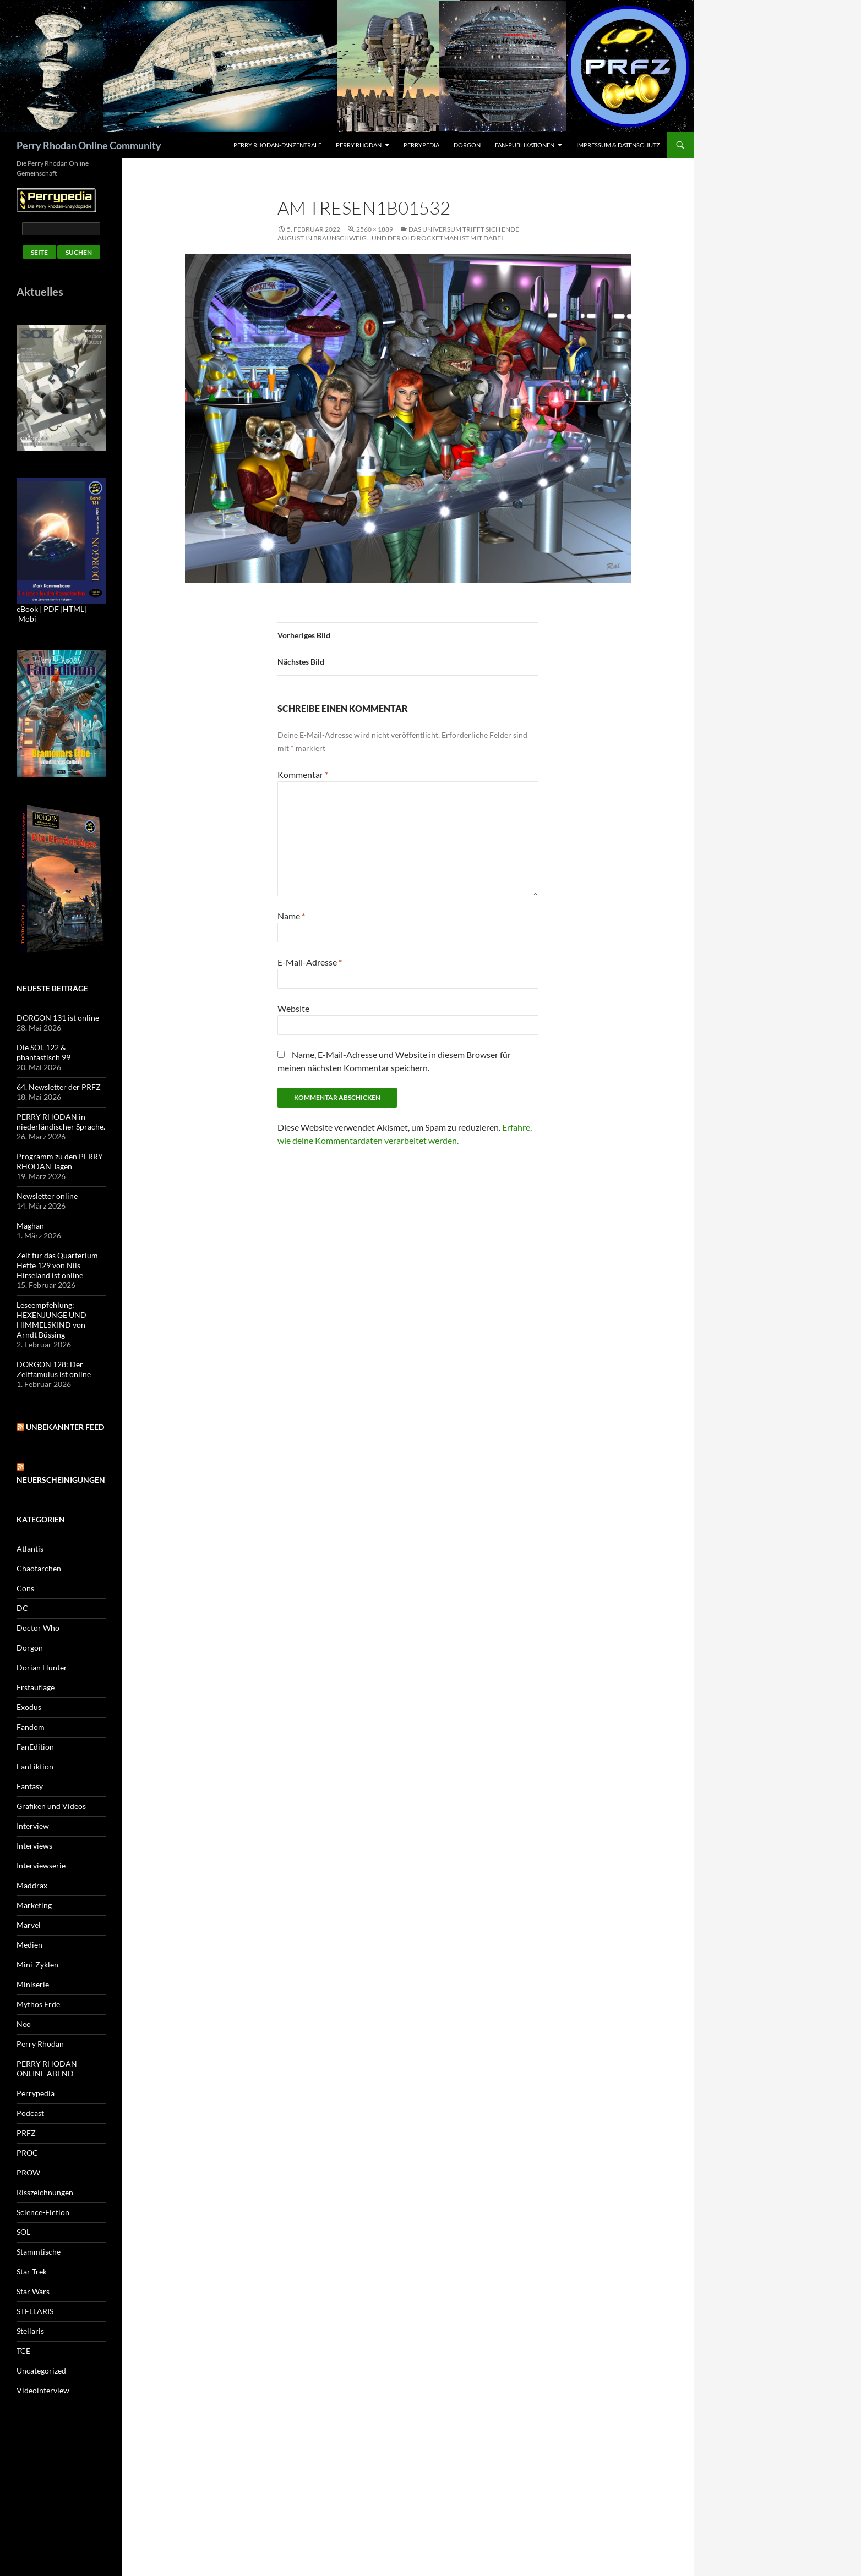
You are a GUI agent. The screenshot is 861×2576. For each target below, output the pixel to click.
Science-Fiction (43, 2212)
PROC (27, 2152)
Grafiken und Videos (51, 1806)
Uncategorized (41, 2370)
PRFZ (26, 2132)
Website (293, 1008)
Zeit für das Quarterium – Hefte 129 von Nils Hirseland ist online (60, 1265)
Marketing (34, 1905)
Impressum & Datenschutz (618, 145)
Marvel (29, 1925)
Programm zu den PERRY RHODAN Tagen (60, 1161)
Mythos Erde (38, 2004)
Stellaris (30, 2331)
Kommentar (302, 774)
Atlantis (30, 1548)
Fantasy (30, 1786)
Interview (33, 1825)
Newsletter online (47, 1196)
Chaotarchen (39, 1568)
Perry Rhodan (359, 145)
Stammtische (39, 2251)
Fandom (31, 1726)
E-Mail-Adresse (309, 962)
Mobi (27, 618)
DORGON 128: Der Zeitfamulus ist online (54, 1369)
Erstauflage (36, 1687)
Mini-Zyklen (37, 1964)
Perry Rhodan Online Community (89, 145)
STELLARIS (35, 2311)
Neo (24, 2024)
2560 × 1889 (374, 229)
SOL (23, 2232)
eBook (27, 608)
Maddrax (32, 1885)
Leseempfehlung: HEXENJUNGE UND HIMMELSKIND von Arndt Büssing (51, 1319)
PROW (28, 2172)
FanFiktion (35, 1766)
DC (22, 1608)
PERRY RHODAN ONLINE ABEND (47, 2068)
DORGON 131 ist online (58, 1017)
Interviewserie (41, 1865)
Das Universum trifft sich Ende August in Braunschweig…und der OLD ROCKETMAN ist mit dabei (398, 233)
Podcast (30, 2113)
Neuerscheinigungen (61, 1479)
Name (291, 916)
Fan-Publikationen (524, 145)
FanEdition (35, 1746)
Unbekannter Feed (65, 1427)
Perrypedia (421, 145)
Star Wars (33, 2291)
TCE (23, 2350)
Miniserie (33, 1984)
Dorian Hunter (42, 1667)
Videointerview (43, 2390)
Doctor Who (38, 1627)
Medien (29, 1944)
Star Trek (32, 2271)
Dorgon (467, 145)
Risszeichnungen (45, 2192)
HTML (73, 608)
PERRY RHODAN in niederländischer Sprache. (61, 1121)
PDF (51, 608)
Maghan (30, 1225)
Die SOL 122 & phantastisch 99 (43, 1052)
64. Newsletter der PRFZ (59, 1087)
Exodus (29, 1707)
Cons (25, 1588)
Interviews (34, 1845)
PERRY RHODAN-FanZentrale (277, 145)
